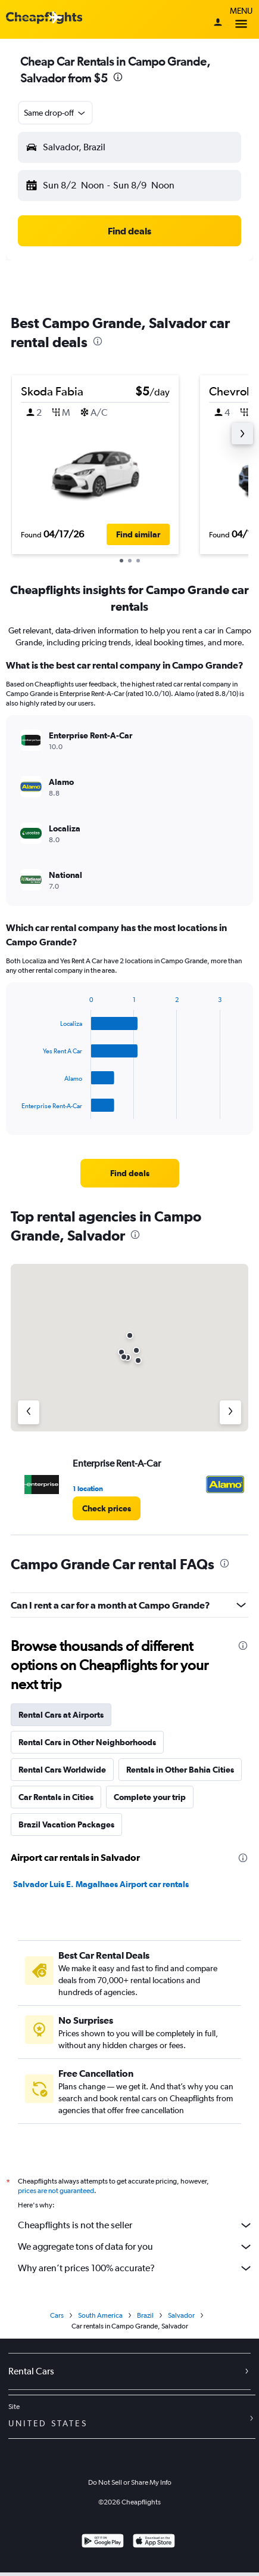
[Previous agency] (28, 1412)
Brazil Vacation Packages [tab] (66, 1824)
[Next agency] (230, 1412)
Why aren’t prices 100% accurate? (135, 2268)
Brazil (145, 2315)
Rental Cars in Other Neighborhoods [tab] (87, 1742)
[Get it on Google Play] (103, 2542)
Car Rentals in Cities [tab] (55, 1797)
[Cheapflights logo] (44, 18)
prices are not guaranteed (56, 2191)
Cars (57, 2315)
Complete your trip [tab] (150, 1797)
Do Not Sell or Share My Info (129, 2482)
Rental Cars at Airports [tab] (61, 1715)
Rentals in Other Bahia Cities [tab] (180, 1769)
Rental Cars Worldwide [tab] (62, 1769)
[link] (129, 1173)
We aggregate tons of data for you (135, 2247)
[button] (55, 113)
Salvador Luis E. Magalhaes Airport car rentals (101, 1884)
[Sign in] (218, 23)
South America (100, 2315)
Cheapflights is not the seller (135, 2225)
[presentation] (118, 77)
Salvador (181, 2315)
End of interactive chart (15, 1109)
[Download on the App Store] (154, 2542)
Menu (241, 19)
